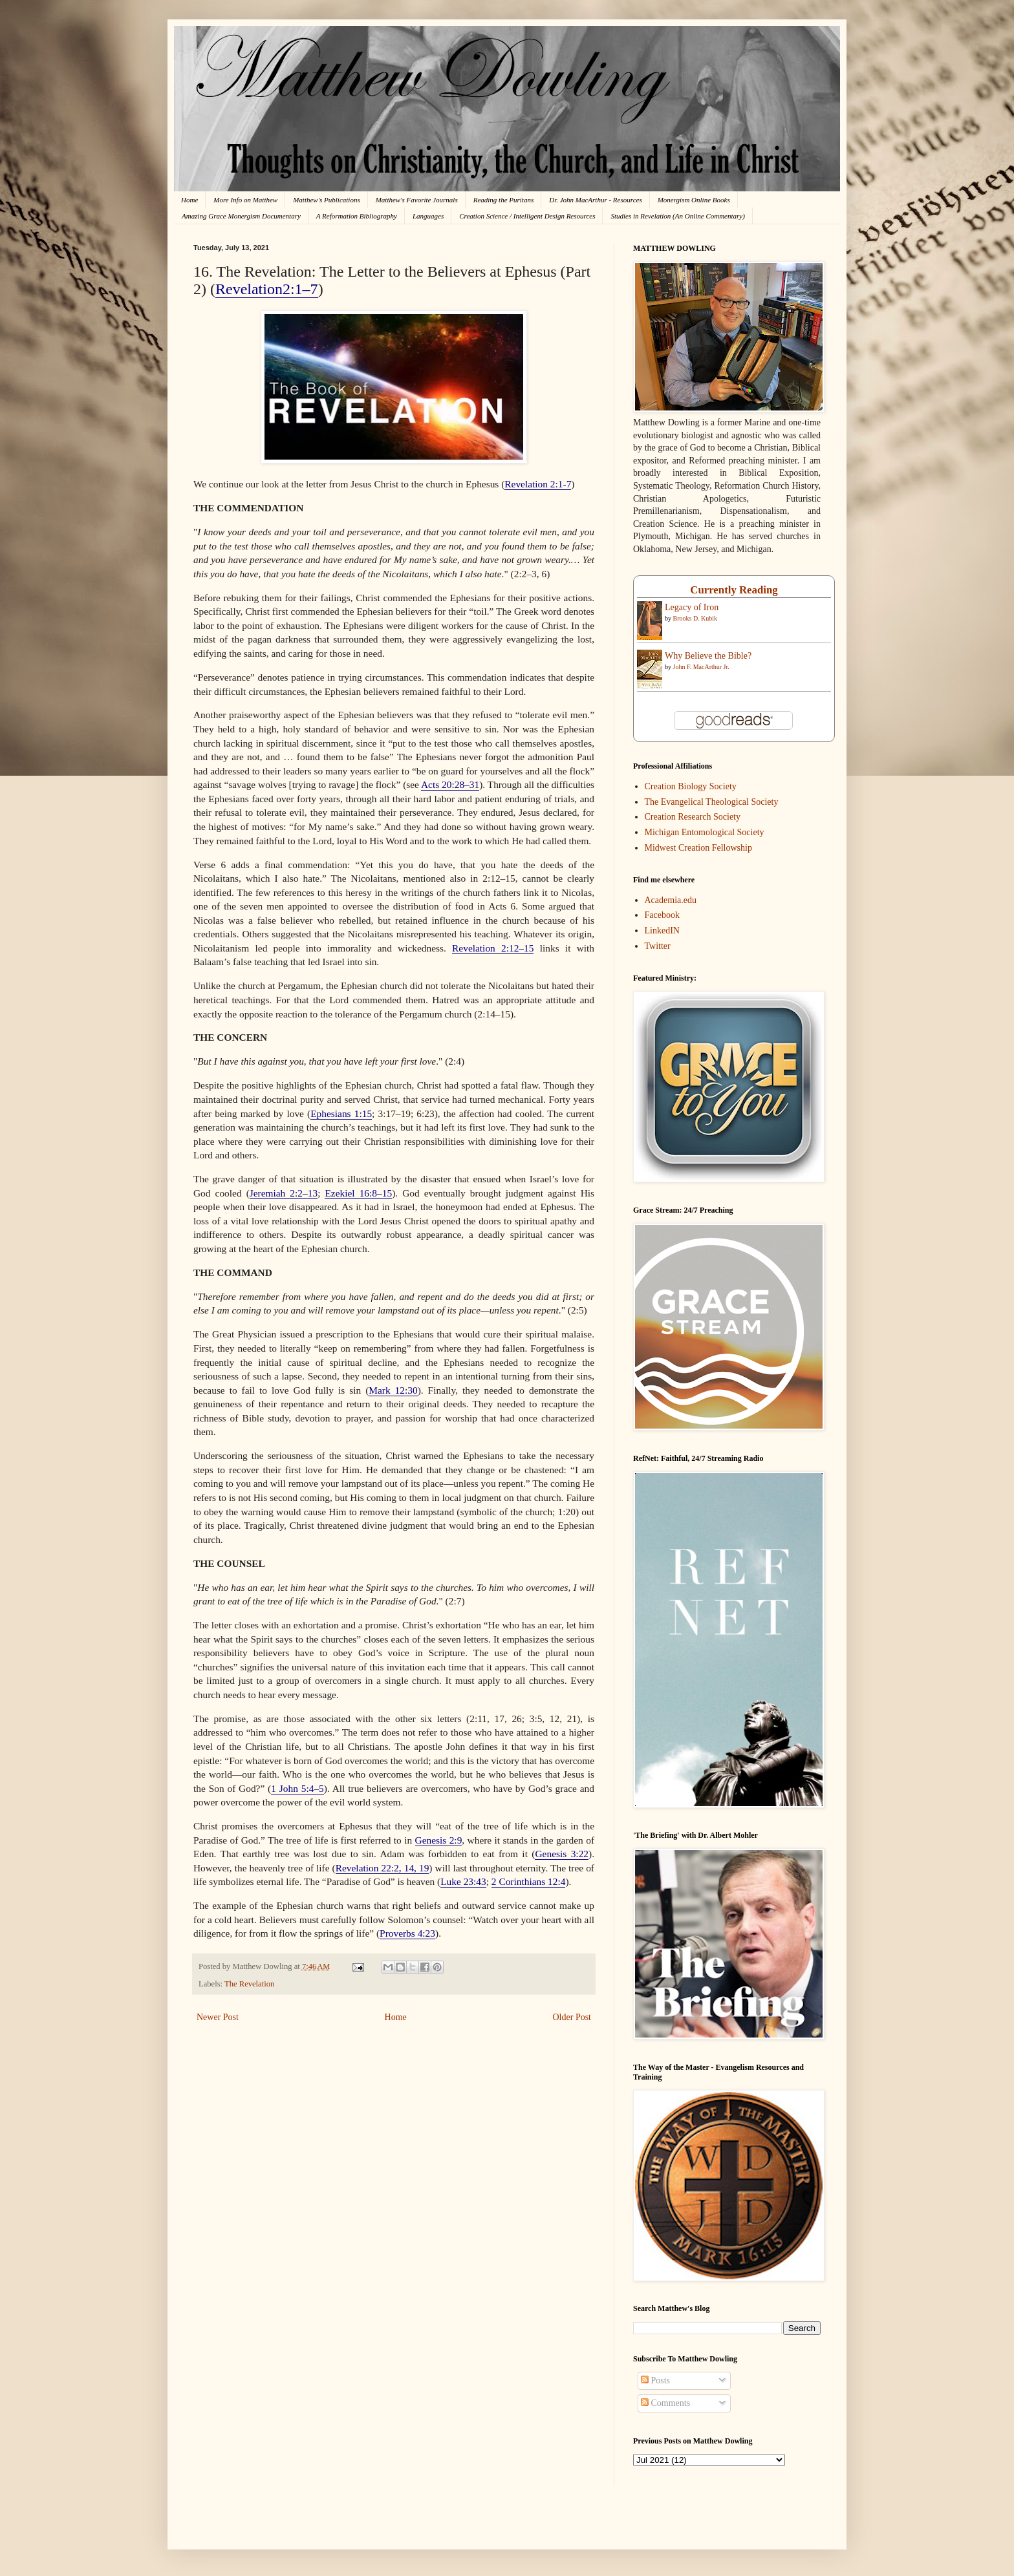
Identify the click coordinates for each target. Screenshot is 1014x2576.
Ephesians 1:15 (341, 1113)
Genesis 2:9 (438, 1840)
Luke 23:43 (463, 1881)
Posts (655, 2380)
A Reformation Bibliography (356, 216)
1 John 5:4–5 (297, 1788)
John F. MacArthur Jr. (701, 666)
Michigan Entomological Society (704, 832)
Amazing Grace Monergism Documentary (241, 216)
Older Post (572, 2017)
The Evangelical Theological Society (712, 802)
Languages (428, 216)
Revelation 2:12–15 (493, 947)
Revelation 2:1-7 (537, 483)
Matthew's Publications (326, 200)
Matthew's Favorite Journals (417, 200)
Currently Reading (733, 590)
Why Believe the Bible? (708, 656)
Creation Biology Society (691, 786)
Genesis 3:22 (561, 1853)
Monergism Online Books (694, 200)
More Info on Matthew (245, 200)
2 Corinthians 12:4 (528, 1881)
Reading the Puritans (503, 200)
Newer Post (218, 2017)
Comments (665, 2403)
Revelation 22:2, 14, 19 (382, 1867)
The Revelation (249, 1983)
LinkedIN (662, 930)
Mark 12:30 (393, 1390)
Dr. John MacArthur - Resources (595, 200)
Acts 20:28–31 (450, 784)
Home (189, 200)
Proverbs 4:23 (407, 1933)
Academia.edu (670, 900)
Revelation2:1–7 (266, 289)
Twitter (658, 946)
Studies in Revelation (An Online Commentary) (677, 216)
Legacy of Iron (691, 607)
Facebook (662, 915)
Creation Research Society (693, 817)
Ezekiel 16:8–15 (358, 1192)
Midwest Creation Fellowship (698, 848)
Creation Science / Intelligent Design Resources (527, 216)
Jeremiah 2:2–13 (284, 1192)
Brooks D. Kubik (695, 618)
